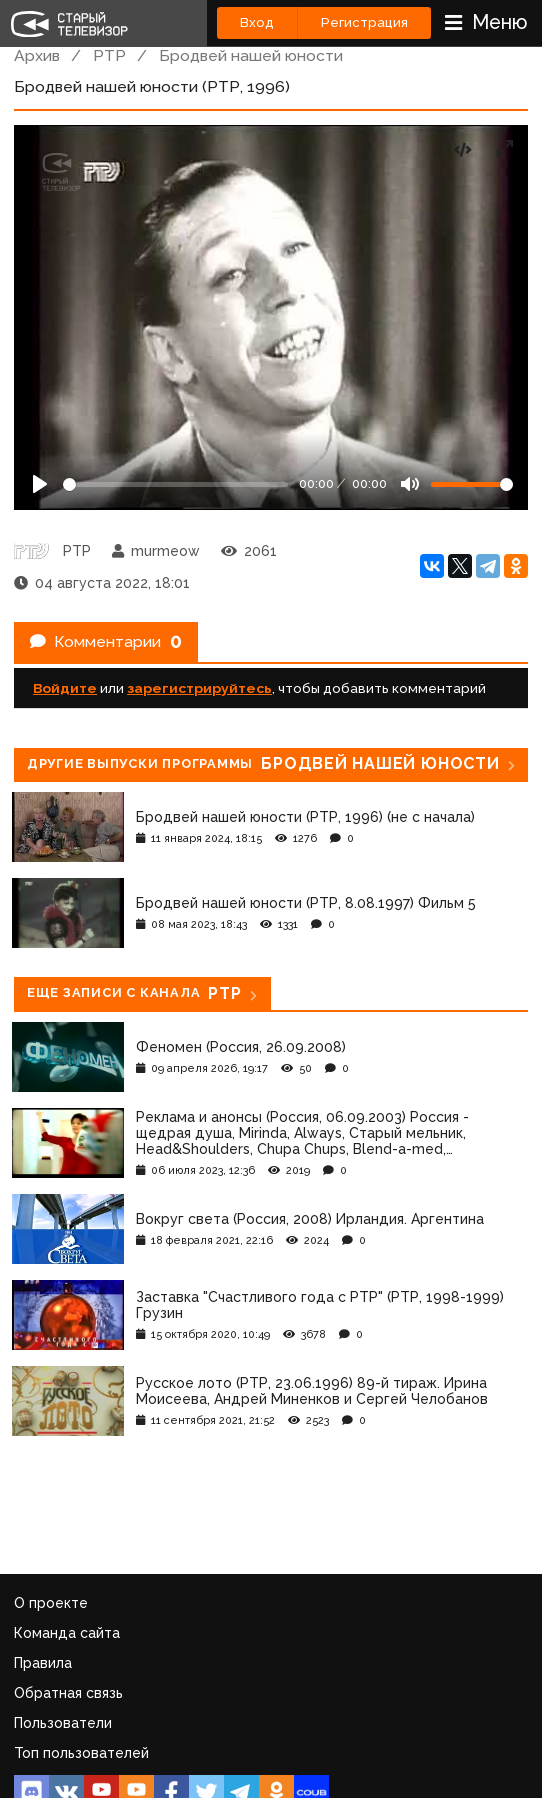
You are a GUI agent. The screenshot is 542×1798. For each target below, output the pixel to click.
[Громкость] (472, 484)
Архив (37, 55)
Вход (257, 22)
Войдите (65, 688)
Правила (43, 1663)
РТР (109, 55)
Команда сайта (67, 1633)
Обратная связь (68, 1693)
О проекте (51, 1603)
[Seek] (175, 484)
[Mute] (410, 484)
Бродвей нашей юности (251, 55)
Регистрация (364, 22)
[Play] (40, 484)
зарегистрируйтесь (199, 688)
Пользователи (63, 1723)
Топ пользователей (81, 1753)
